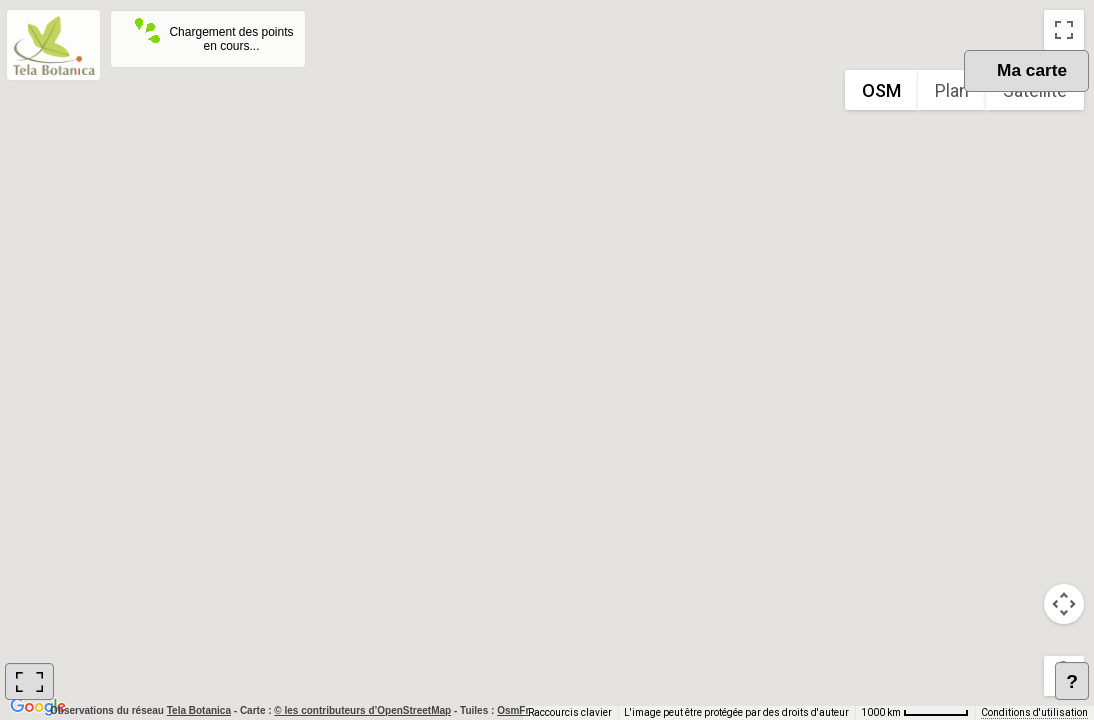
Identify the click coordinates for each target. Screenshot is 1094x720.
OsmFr (513, 710)
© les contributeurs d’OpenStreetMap (362, 710)
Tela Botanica (200, 710)
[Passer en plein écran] (1064, 30)
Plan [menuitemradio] (952, 90)
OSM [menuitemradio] (881, 90)
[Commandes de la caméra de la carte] (1064, 604)
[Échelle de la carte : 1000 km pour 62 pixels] (915, 713)
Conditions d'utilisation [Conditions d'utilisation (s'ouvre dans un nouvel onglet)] (1034, 712)
